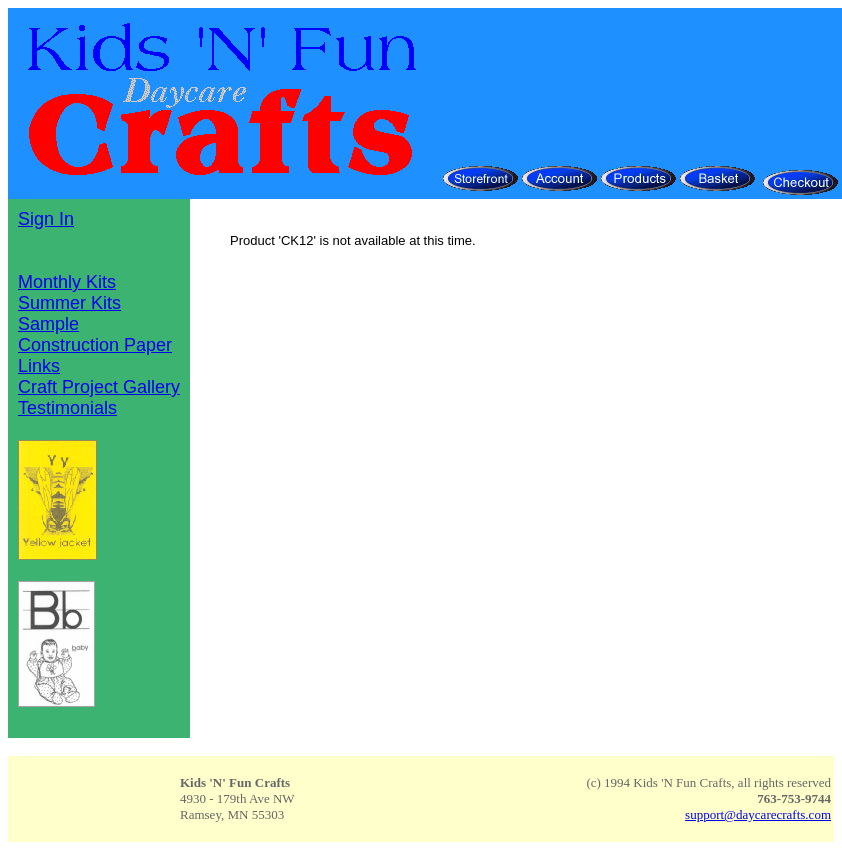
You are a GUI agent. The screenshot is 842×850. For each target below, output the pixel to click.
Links (39, 366)
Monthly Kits (67, 282)
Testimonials (67, 408)
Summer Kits (69, 303)
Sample (48, 324)
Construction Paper (95, 345)
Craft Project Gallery (99, 387)
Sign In (46, 219)
